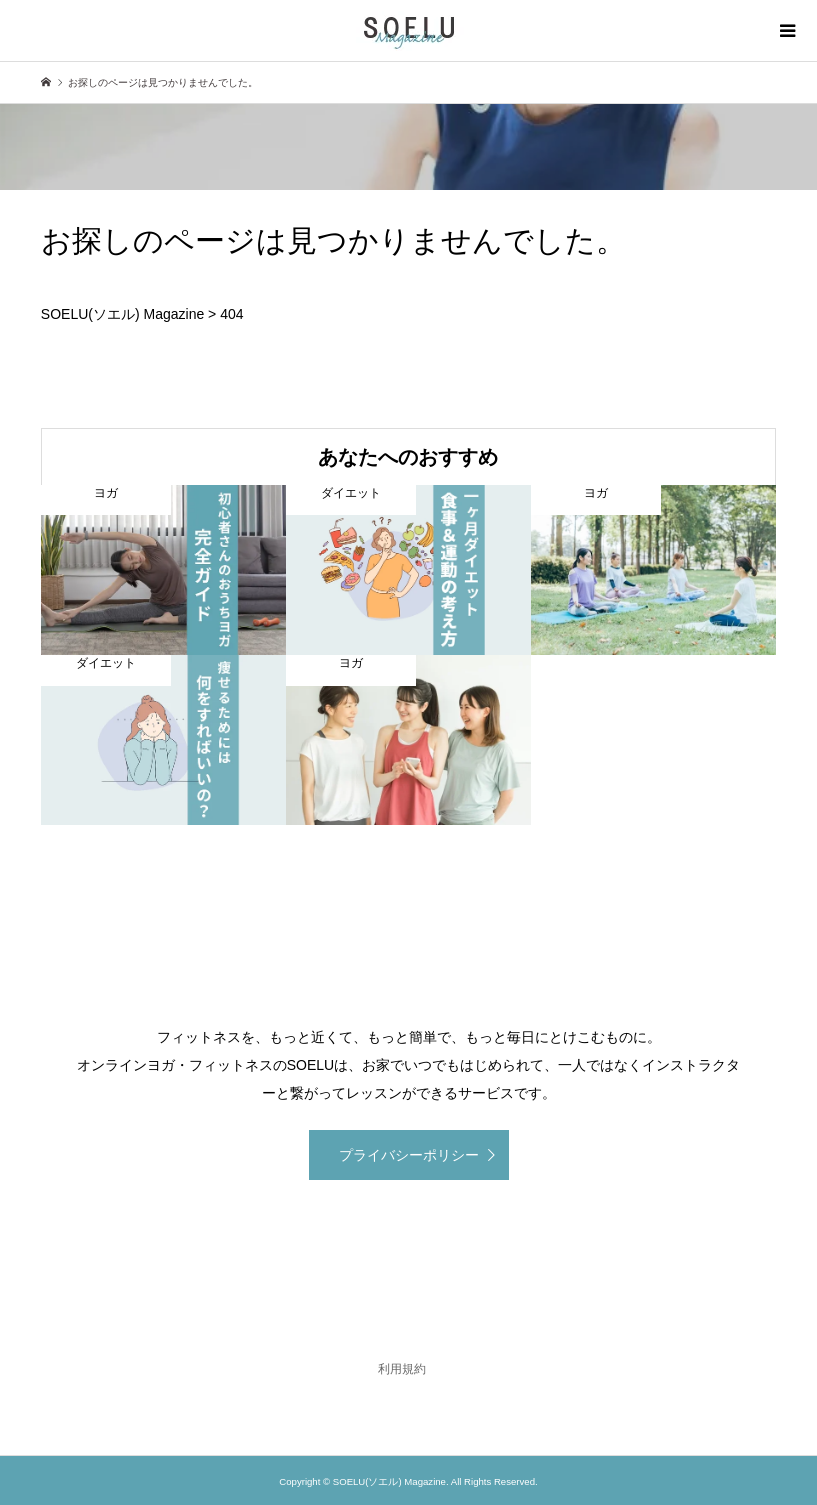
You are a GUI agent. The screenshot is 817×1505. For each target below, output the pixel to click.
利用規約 (402, 1369)
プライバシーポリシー (409, 1155)
